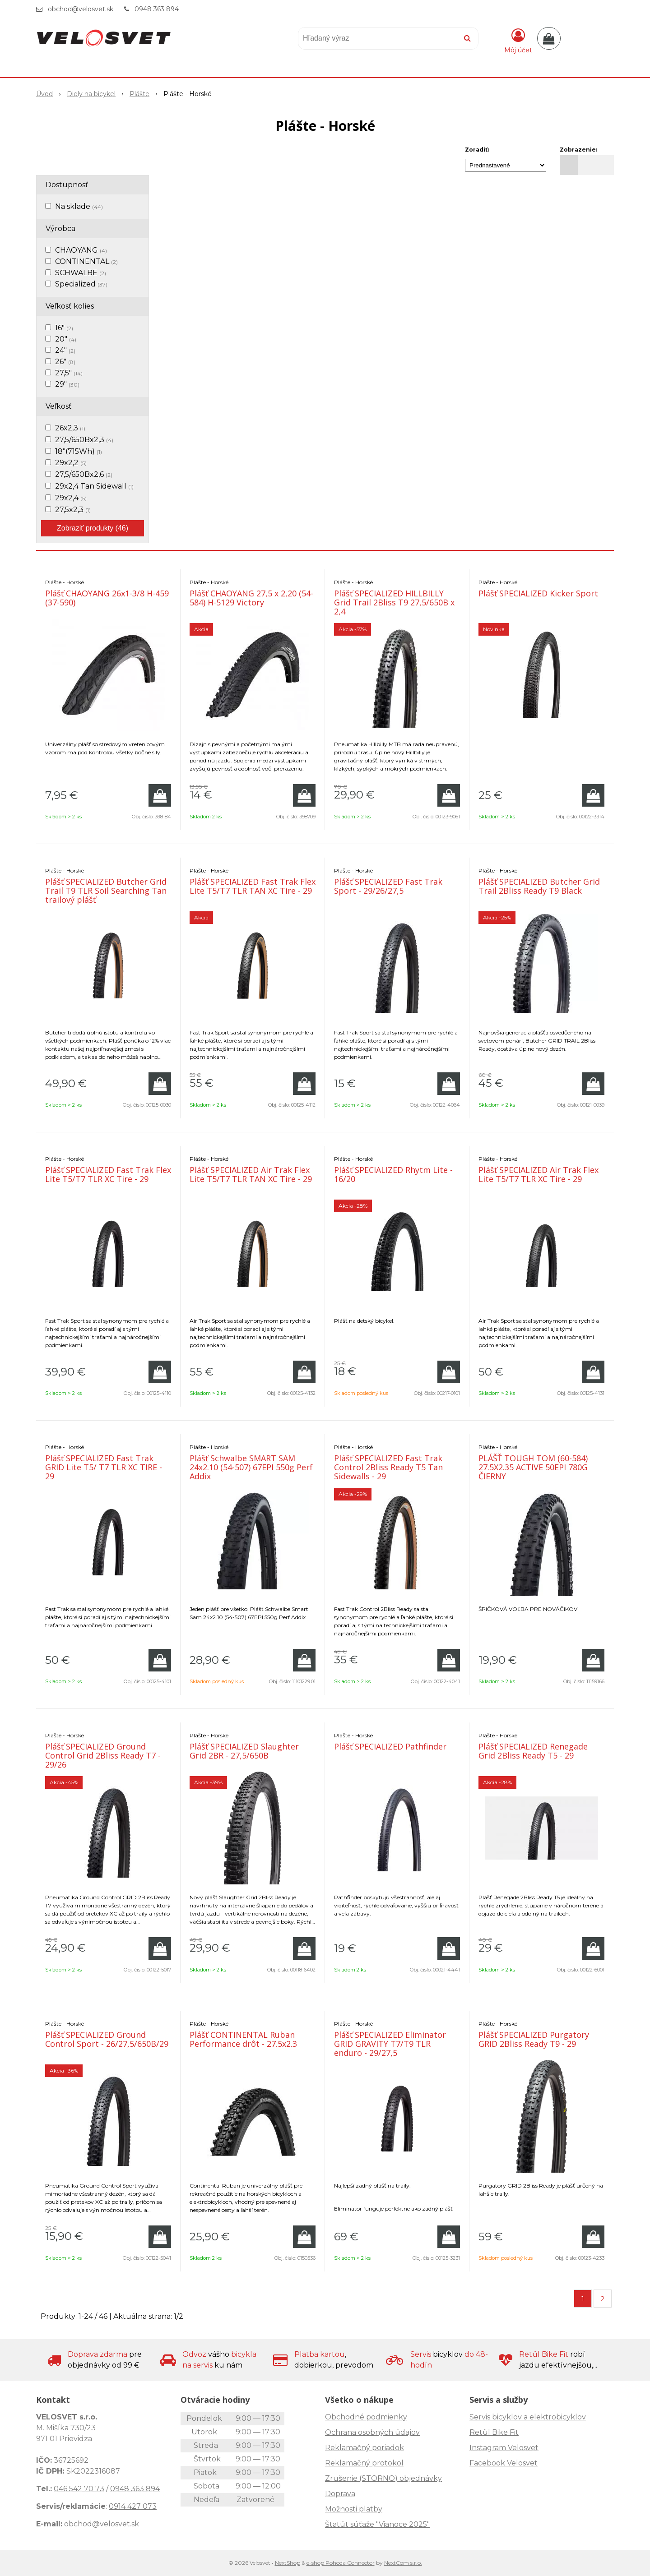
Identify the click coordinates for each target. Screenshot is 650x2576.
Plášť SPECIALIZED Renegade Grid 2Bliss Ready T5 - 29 (533, 1751)
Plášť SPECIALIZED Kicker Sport (538, 593)
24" (65, 350)
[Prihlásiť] (518, 40)
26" (65, 361)
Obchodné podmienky (366, 2417)
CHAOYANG (81, 250)
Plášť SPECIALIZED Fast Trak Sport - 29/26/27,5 (388, 886)
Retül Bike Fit (494, 2432)
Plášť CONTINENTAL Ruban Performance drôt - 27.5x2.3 (243, 2039)
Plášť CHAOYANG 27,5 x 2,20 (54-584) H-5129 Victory (251, 598)
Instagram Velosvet (504, 2447)
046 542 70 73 (79, 2488)
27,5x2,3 (73, 509)
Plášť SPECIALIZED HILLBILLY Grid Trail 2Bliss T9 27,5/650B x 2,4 (394, 602)
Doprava (340, 2493)
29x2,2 (71, 462)
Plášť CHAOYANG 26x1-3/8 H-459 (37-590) (107, 598)
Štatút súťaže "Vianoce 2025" (377, 2524)
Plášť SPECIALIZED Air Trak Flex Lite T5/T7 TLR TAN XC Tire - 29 (251, 1174)
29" (67, 384)
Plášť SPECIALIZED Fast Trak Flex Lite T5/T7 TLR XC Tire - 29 (108, 1174)
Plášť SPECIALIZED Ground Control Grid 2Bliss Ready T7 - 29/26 (103, 1755)
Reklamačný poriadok (364, 2447)
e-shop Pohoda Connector (340, 2562)
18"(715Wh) (78, 451)
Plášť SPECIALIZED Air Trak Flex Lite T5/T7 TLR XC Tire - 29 (538, 1174)
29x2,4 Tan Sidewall (94, 486)
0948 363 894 (157, 9)
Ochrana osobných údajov (372, 2432)
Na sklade (79, 206)
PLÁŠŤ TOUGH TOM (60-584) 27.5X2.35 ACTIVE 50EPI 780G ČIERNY (533, 1467)
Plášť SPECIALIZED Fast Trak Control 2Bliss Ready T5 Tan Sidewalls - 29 (388, 1467)
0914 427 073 (133, 2506)
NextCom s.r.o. (403, 2562)
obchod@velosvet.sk (80, 9)
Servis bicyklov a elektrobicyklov (527, 2417)
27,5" (69, 373)
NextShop (287, 2562)
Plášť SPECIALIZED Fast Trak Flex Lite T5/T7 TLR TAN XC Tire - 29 (253, 886)
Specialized (81, 284)
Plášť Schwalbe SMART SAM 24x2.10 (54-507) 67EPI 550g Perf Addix (251, 1467)
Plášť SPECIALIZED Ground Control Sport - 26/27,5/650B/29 (106, 2039)
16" (64, 327)
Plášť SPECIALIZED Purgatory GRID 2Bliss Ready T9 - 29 (533, 2039)
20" (65, 339)
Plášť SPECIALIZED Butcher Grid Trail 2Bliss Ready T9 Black (539, 886)
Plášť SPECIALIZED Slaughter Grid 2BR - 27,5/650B (244, 1751)
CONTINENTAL (86, 261)
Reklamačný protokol (364, 2463)
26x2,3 (70, 428)
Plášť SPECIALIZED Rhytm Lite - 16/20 (393, 1174)
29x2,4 (71, 498)
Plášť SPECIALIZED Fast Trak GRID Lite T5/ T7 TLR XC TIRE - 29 (103, 1467)
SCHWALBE (80, 272)
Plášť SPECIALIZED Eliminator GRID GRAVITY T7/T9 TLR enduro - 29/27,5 (390, 2043)
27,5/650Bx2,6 (83, 474)
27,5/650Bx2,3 (84, 439)
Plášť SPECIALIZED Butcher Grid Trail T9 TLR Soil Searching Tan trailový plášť (106, 890)
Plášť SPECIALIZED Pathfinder (390, 1746)
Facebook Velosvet (503, 2463)
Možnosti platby (353, 2509)
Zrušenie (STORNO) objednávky (383, 2478)
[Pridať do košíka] (160, 795)
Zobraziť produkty (92, 528)
